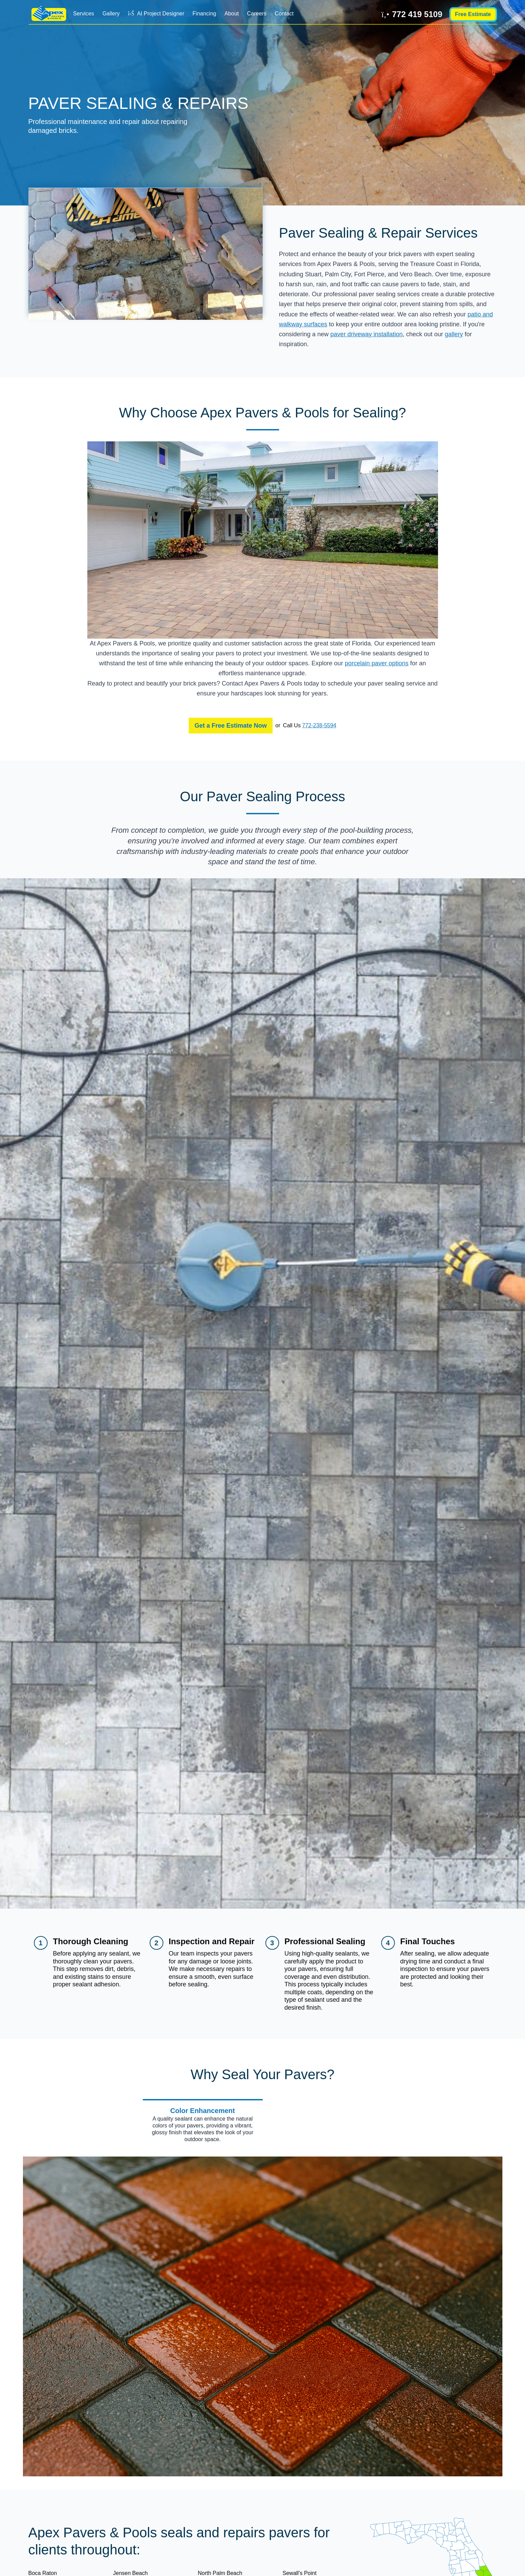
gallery (454, 334)
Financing (204, 13)
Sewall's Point (299, 2573)
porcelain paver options (377, 663)
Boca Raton (42, 2573)
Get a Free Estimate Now (231, 725)
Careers (256, 13)
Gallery (111, 13)
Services (83, 13)
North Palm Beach (220, 2573)
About (231, 13)
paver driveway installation (366, 334)
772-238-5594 (319, 725)
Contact (284, 13)
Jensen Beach (130, 2573)
